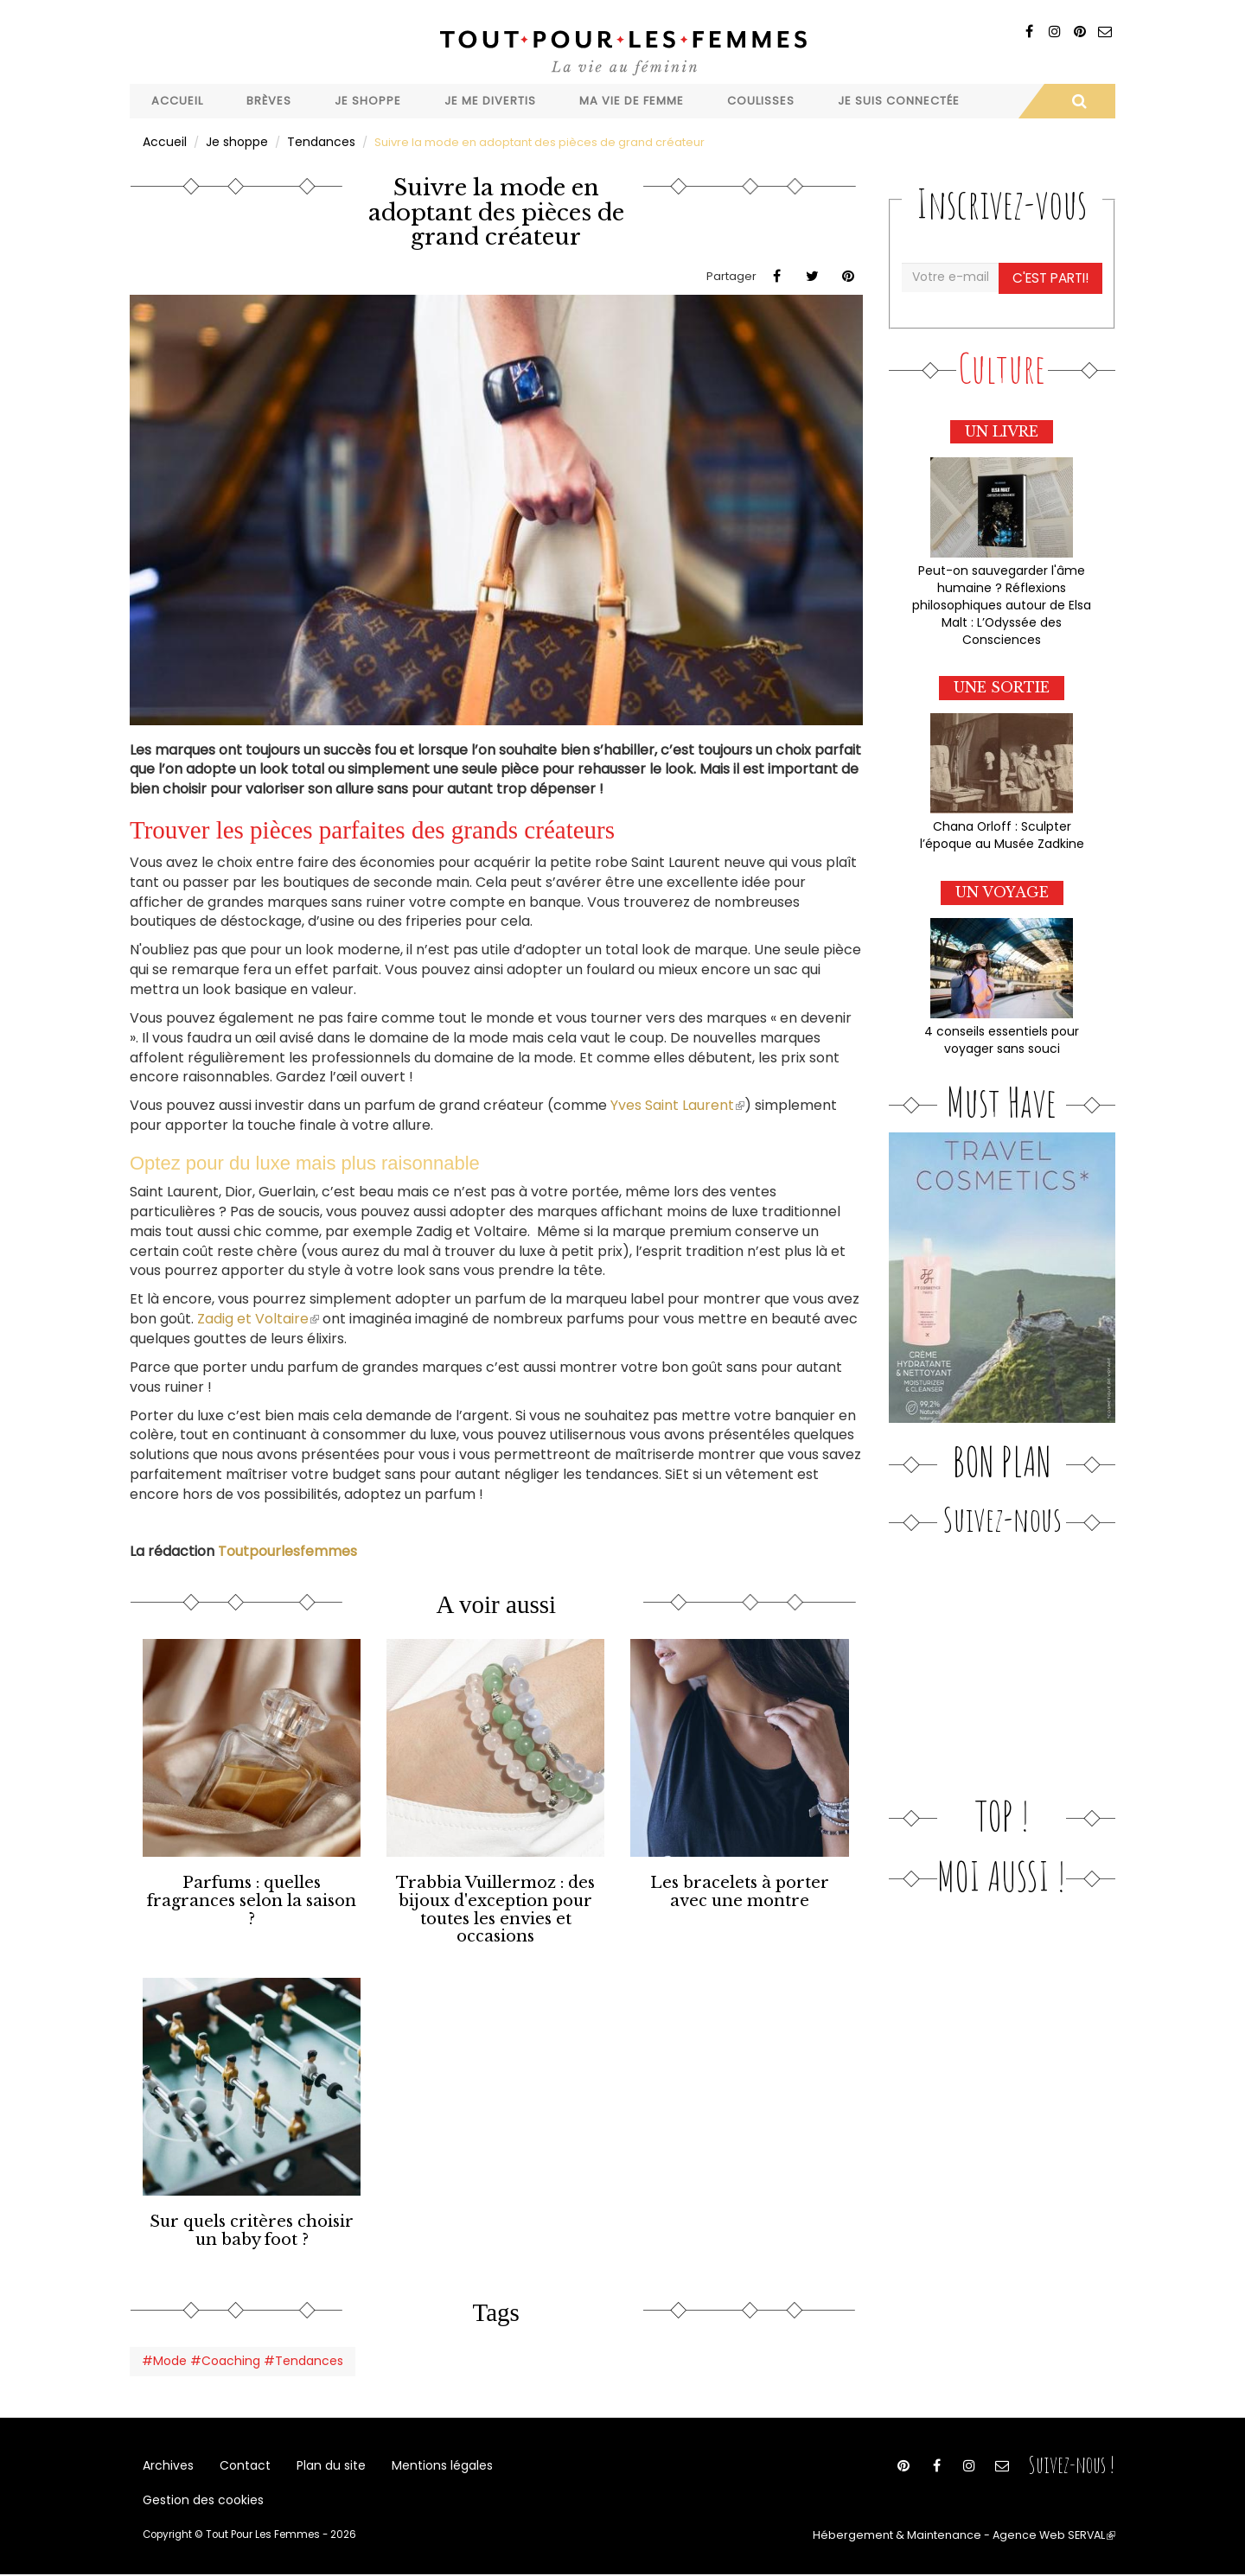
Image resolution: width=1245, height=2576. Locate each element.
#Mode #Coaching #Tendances (235, 2348)
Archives (167, 2455)
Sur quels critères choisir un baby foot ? (251, 2220)
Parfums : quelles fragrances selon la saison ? (252, 1888)
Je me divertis (490, 100)
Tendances (315, 141)
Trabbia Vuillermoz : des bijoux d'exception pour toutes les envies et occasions (495, 1904)
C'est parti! (1052, 275)
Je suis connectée (899, 100)
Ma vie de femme (631, 100)
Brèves (268, 100)
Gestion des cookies (200, 2498)
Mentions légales (426, 2455)
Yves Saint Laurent (675, 1104)
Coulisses (761, 100)
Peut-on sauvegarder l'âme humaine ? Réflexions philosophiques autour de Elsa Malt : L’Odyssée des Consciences (1001, 599)
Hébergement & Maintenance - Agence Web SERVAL (979, 2538)
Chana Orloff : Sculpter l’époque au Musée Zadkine (1002, 826)
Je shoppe (368, 100)
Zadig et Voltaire (256, 1318)
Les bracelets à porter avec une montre (739, 1888)
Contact (239, 2455)
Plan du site (320, 2455)
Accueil (177, 100)
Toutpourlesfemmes (287, 1549)
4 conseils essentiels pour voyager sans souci (1002, 1028)
